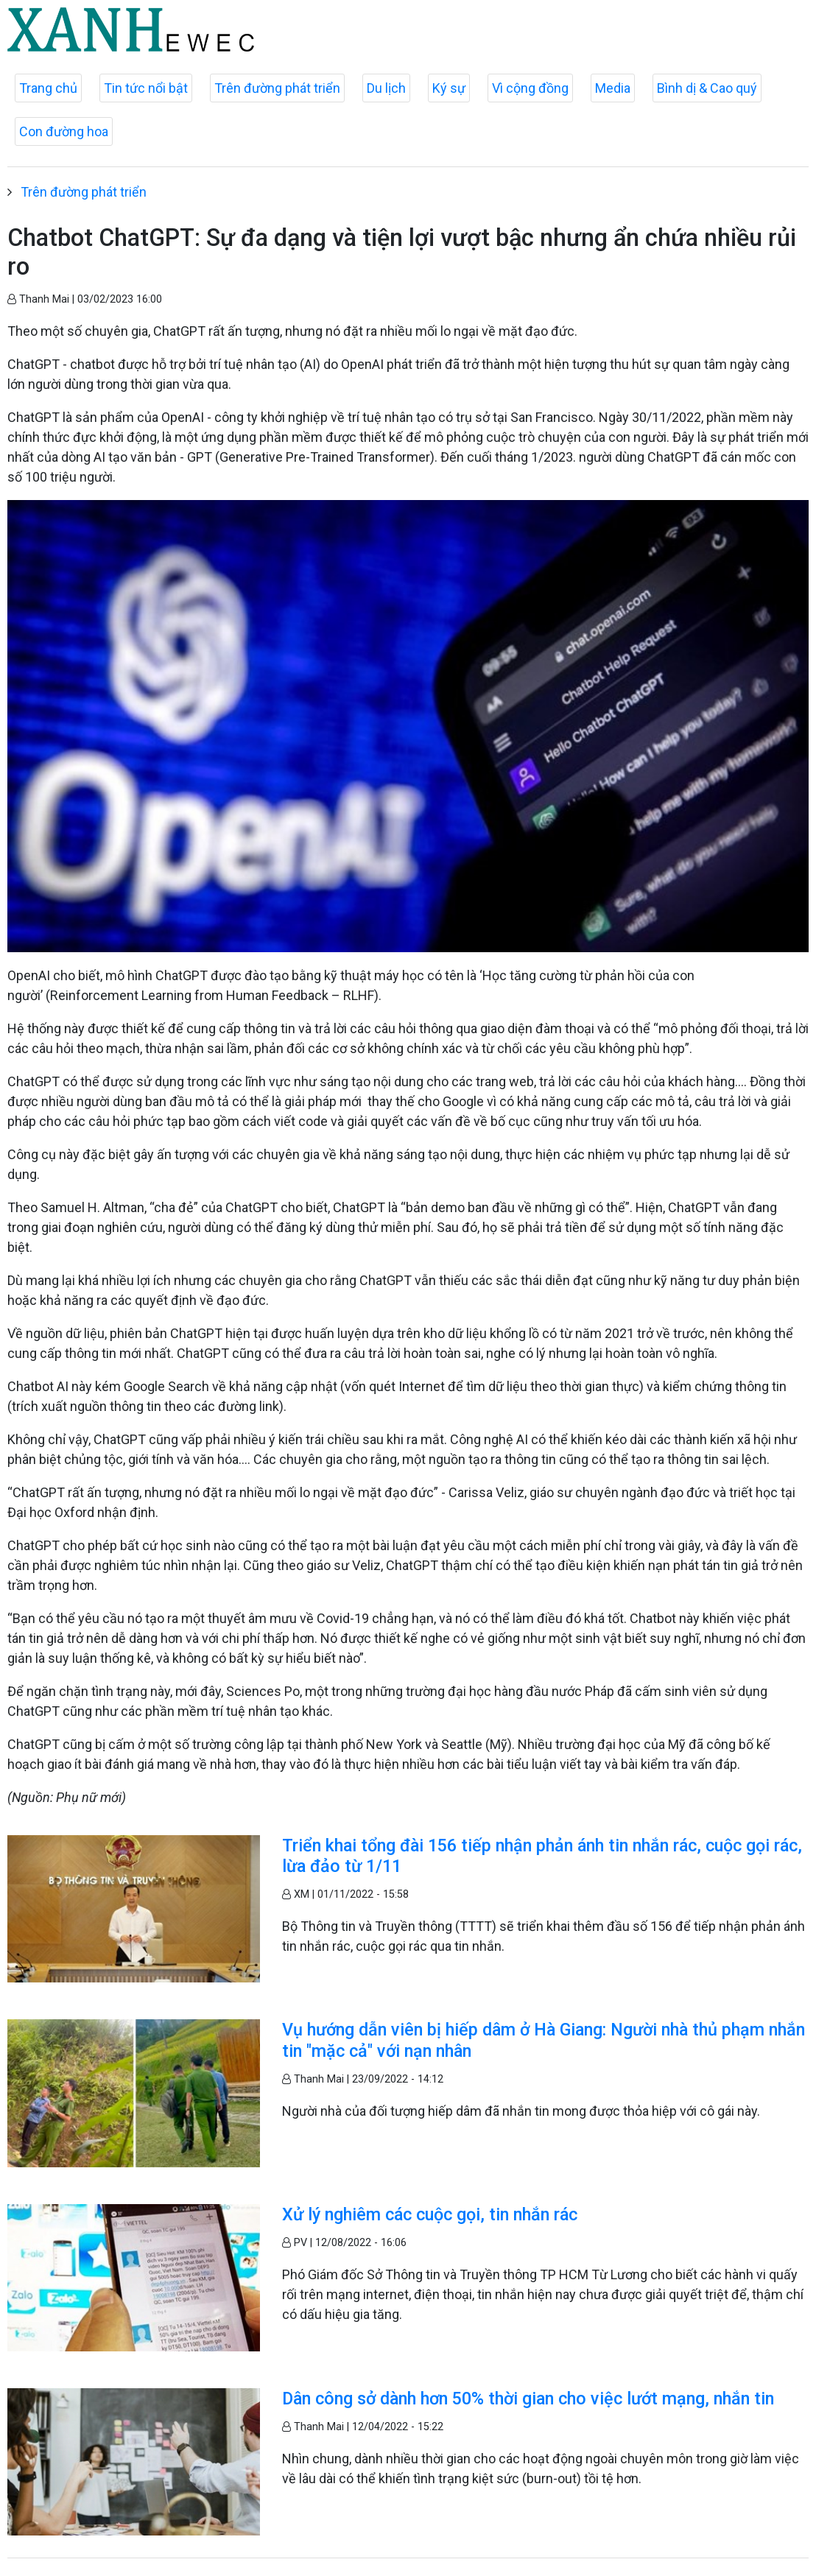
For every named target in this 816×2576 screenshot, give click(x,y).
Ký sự (448, 88)
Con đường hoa (63, 131)
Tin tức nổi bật (146, 88)
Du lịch (386, 88)
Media (612, 88)
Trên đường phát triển (277, 88)
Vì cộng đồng (530, 88)
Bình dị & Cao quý (707, 88)
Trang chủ (48, 88)
